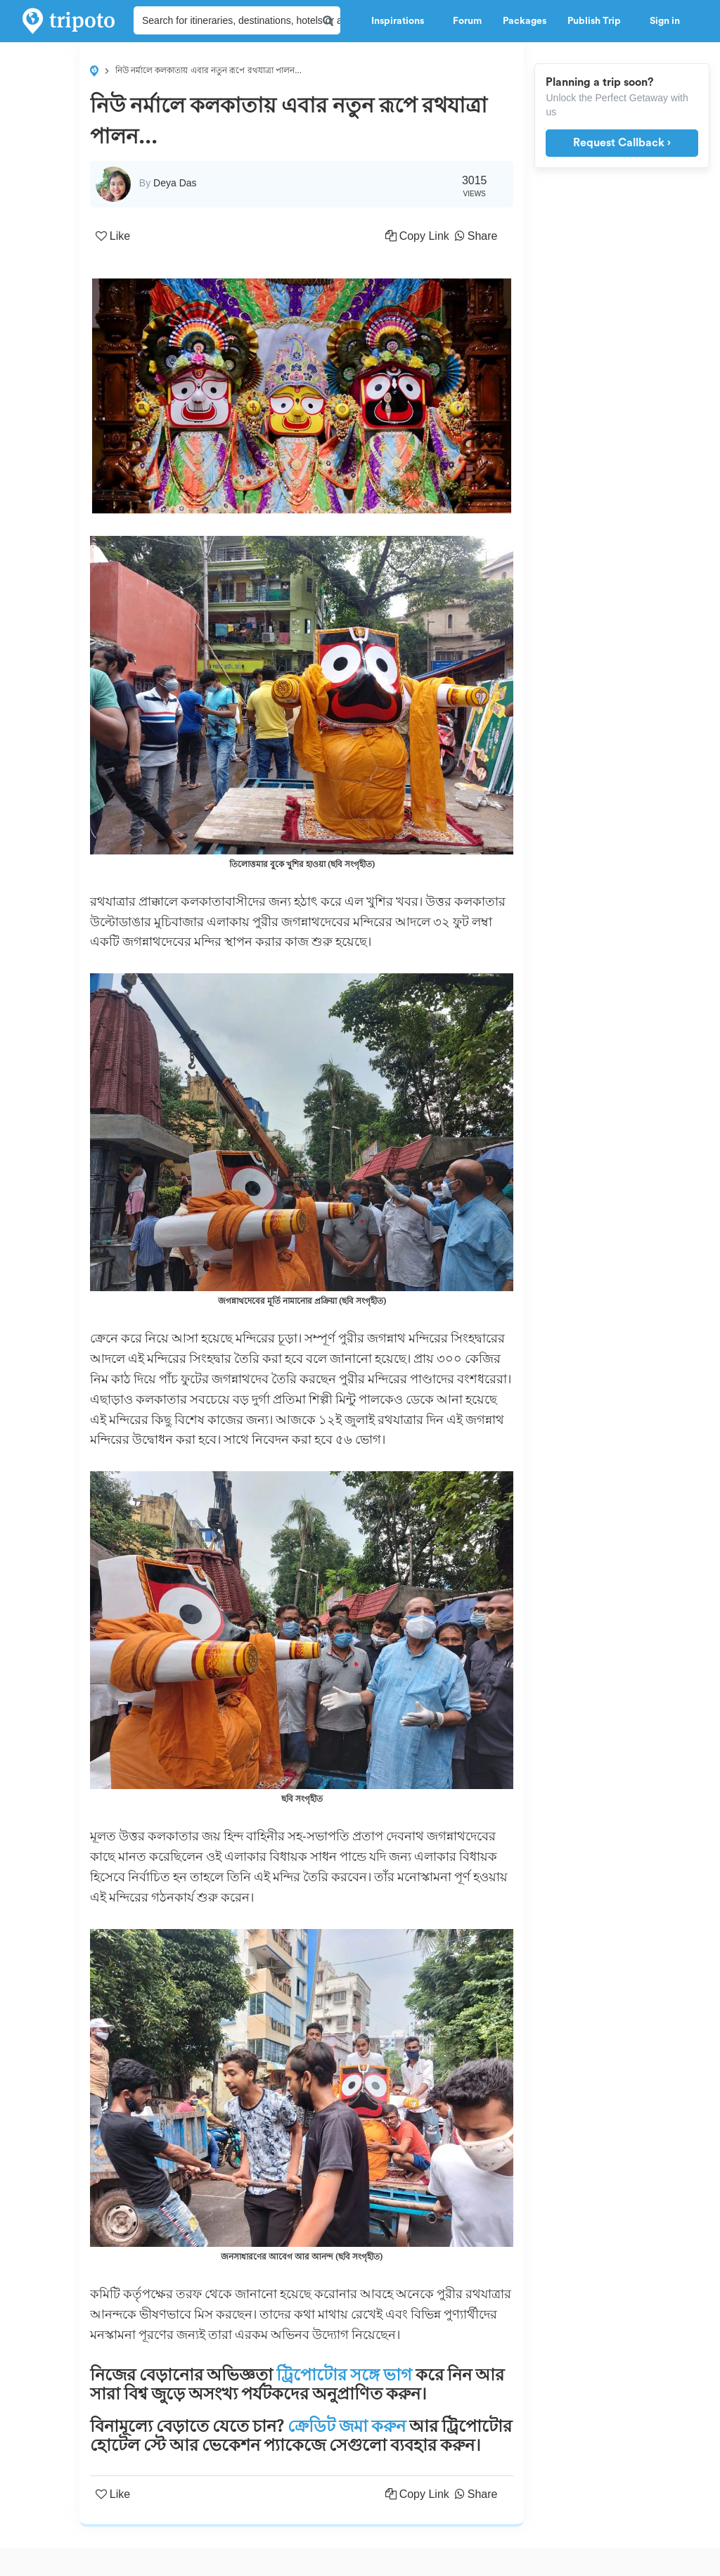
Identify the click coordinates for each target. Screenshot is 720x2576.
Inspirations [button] (401, 21)
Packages (524, 21)
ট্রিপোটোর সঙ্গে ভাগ (344, 2374)
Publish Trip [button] (598, 21)
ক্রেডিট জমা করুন (347, 2426)
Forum (467, 21)
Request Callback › (622, 142)
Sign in (665, 21)
